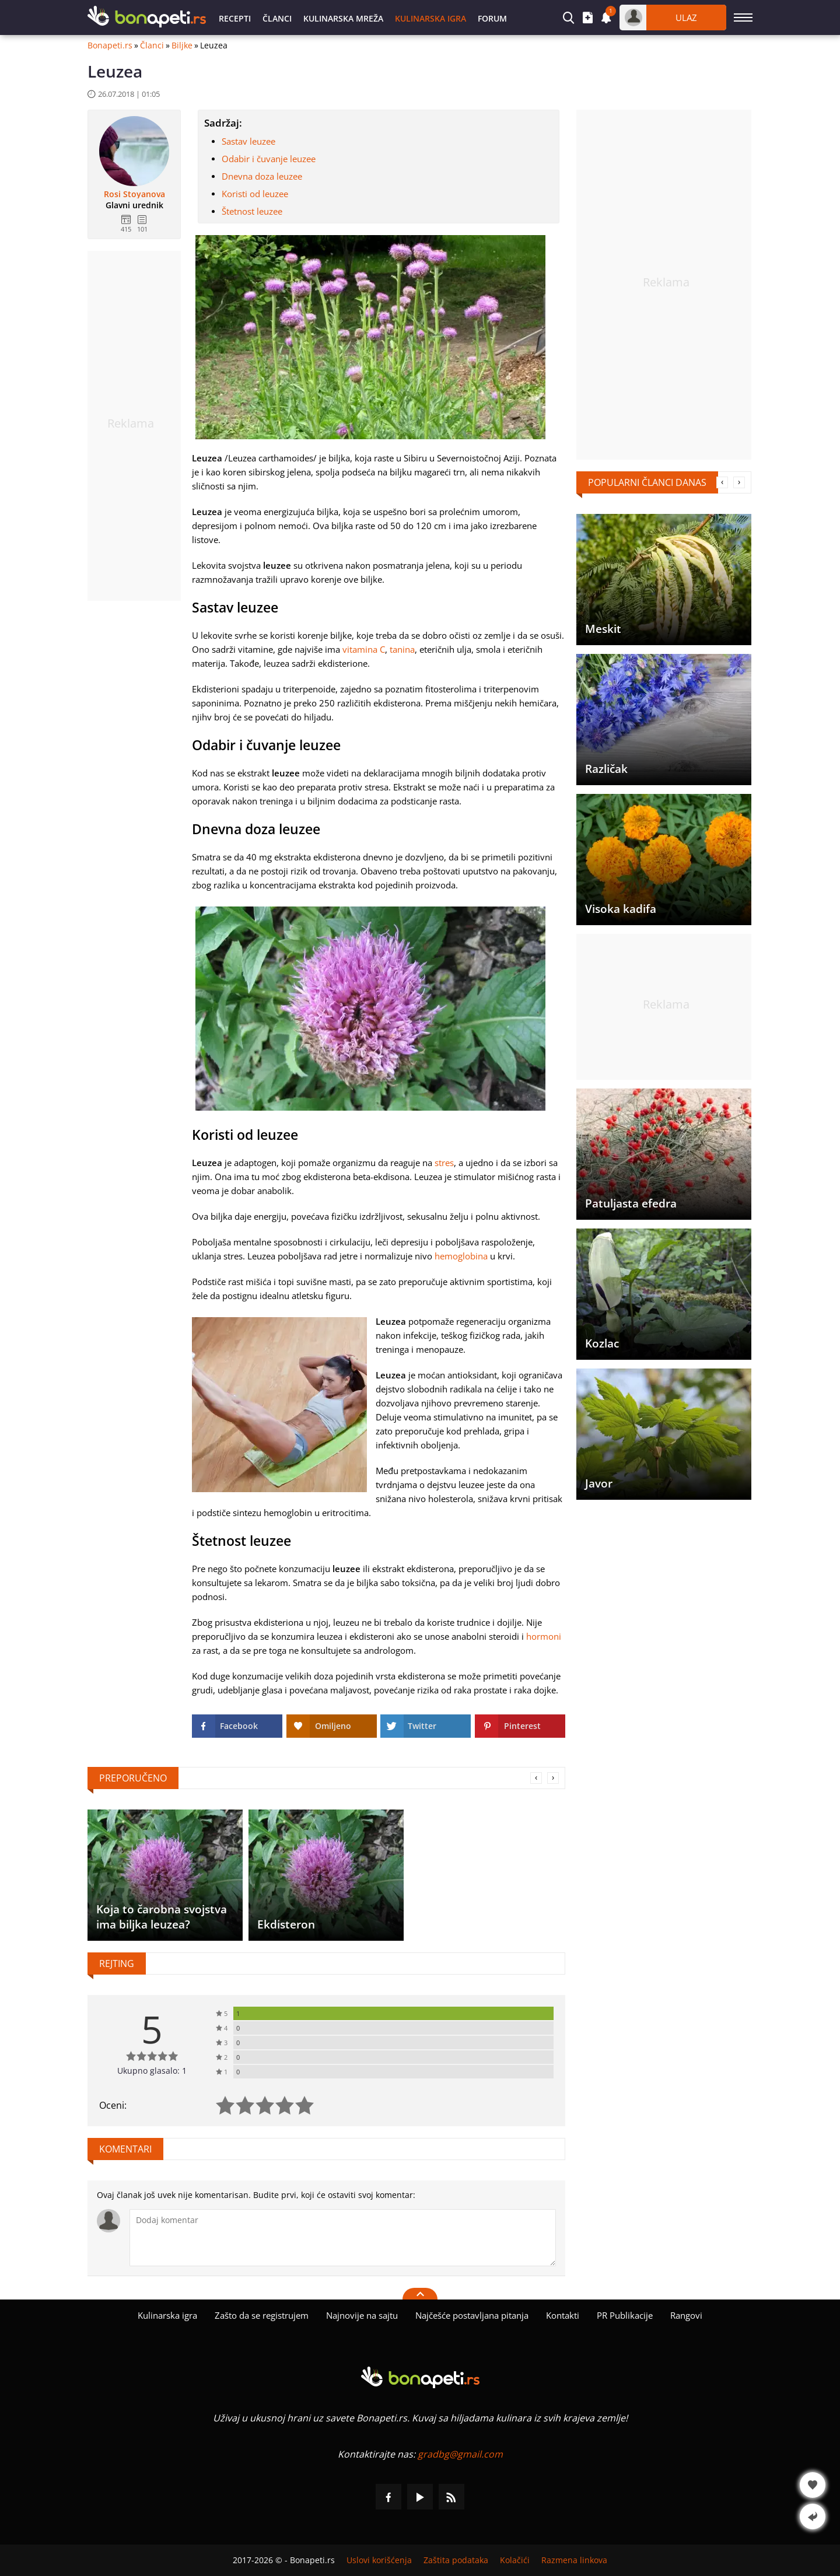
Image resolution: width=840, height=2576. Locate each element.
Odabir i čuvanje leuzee (269, 158)
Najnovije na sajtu (362, 2315)
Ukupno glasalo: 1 (152, 2070)
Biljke (182, 45)
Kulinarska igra (430, 18)
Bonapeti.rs (110, 45)
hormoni (543, 1636)
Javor (598, 1483)
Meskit (603, 628)
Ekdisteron (286, 1924)
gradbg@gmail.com (460, 2454)
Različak (606, 768)
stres (444, 1162)
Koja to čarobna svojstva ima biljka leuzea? (161, 1917)
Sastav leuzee (248, 141)
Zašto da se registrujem (262, 2315)
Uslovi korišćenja (379, 2560)
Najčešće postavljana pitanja (471, 2315)
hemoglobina (461, 1256)
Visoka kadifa (620, 908)
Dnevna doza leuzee (262, 176)
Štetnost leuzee (252, 211)
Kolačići (515, 2560)
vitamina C (363, 649)
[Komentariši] (343, 2237)
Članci (277, 18)
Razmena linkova (574, 2560)
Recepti (235, 18)
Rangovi (686, 2315)
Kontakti (562, 2315)
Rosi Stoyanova (134, 194)
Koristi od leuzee (255, 194)
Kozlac (602, 1343)
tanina (402, 649)
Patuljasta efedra (631, 1203)
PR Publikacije (625, 2315)
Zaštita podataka (456, 2560)
